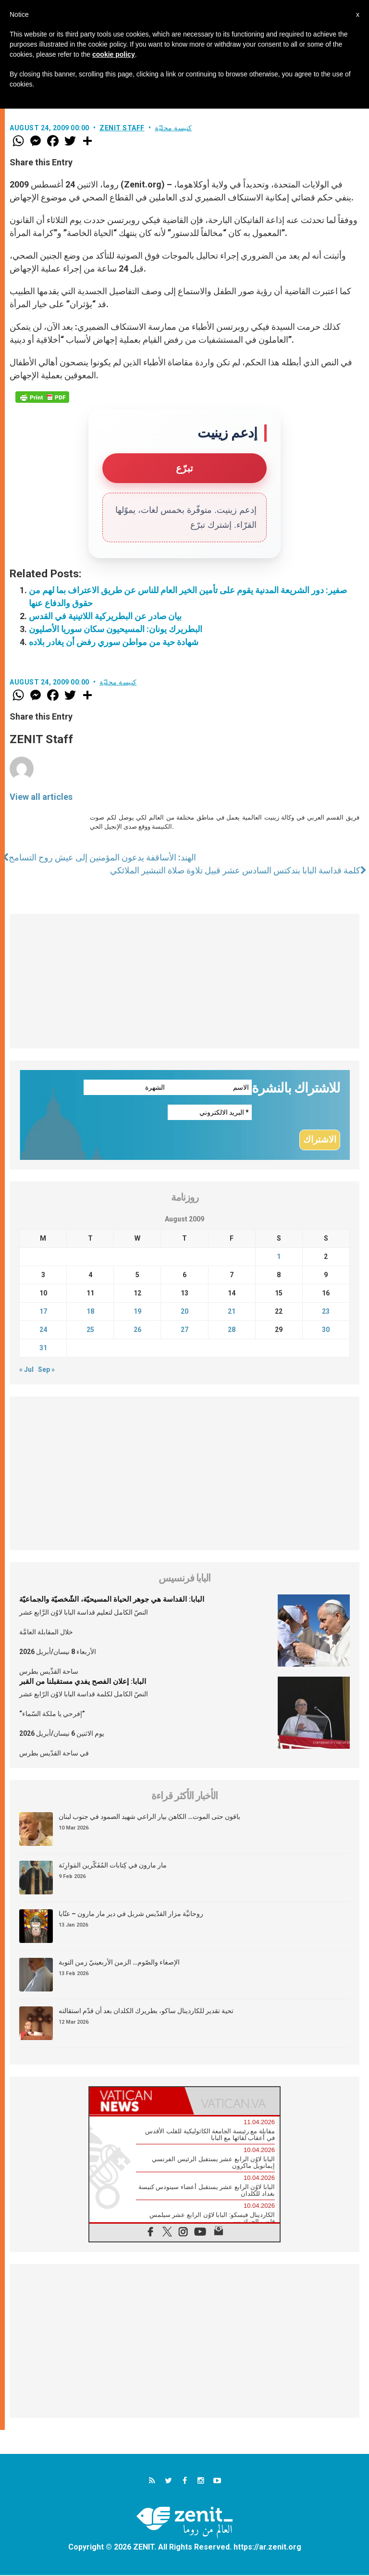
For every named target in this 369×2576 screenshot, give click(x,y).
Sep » (46, 1370)
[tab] (136, 2102)
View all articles (41, 797)
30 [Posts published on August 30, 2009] (326, 1330)
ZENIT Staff (122, 128)
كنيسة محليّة (173, 128)
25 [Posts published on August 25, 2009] (90, 1330)
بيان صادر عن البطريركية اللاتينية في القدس (105, 616)
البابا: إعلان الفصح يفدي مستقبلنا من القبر (82, 1682)
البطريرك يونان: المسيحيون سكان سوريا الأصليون (115, 629)
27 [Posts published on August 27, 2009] (184, 1330)
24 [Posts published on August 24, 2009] (43, 1330)
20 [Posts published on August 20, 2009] (184, 1312)
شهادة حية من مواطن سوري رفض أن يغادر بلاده (113, 642)
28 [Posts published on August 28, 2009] (231, 1330)
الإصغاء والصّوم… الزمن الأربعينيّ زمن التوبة (119, 1963)
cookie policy (113, 54)
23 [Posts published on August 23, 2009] (326, 1312)
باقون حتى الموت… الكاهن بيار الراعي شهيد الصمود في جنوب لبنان (149, 1818)
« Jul (26, 1370)
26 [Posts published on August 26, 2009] (137, 1330)
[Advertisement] (184, 981)
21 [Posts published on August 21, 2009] (231, 1312)
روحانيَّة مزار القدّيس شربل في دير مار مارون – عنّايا (131, 1915)
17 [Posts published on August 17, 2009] (43, 1312)
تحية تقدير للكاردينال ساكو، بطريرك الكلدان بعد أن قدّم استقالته (146, 2012)
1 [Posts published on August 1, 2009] (279, 1257)
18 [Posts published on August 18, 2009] (90, 1312)
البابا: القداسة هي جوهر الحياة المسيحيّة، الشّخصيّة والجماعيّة (111, 1600)
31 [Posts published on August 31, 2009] (43, 1349)
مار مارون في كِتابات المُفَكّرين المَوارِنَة (113, 1866)
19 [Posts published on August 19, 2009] (137, 1312)
